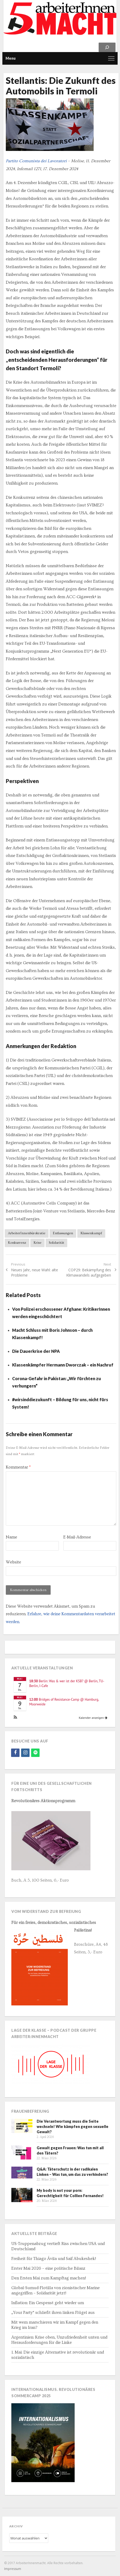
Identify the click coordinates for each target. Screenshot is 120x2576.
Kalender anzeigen (93, 1718)
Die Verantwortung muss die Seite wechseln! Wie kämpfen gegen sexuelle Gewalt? (72, 2126)
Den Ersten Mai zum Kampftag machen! (48, 2278)
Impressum (12, 2569)
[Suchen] (107, 47)
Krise (37, 1242)
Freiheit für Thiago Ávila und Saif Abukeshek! (53, 2258)
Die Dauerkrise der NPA (36, 1351)
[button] (15, 1717)
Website (13, 1562)
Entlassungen (63, 1233)
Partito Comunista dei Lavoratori (36, 161)
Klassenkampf (91, 1233)
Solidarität (56, 1242)
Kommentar (18, 1467)
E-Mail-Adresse (77, 1537)
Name (11, 1537)
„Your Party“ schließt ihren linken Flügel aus (53, 2312)
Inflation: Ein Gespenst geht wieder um (47, 2302)
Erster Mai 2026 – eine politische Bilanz (48, 2268)
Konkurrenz (17, 1242)
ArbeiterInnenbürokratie (26, 1233)
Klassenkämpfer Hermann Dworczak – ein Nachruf (62, 1364)
